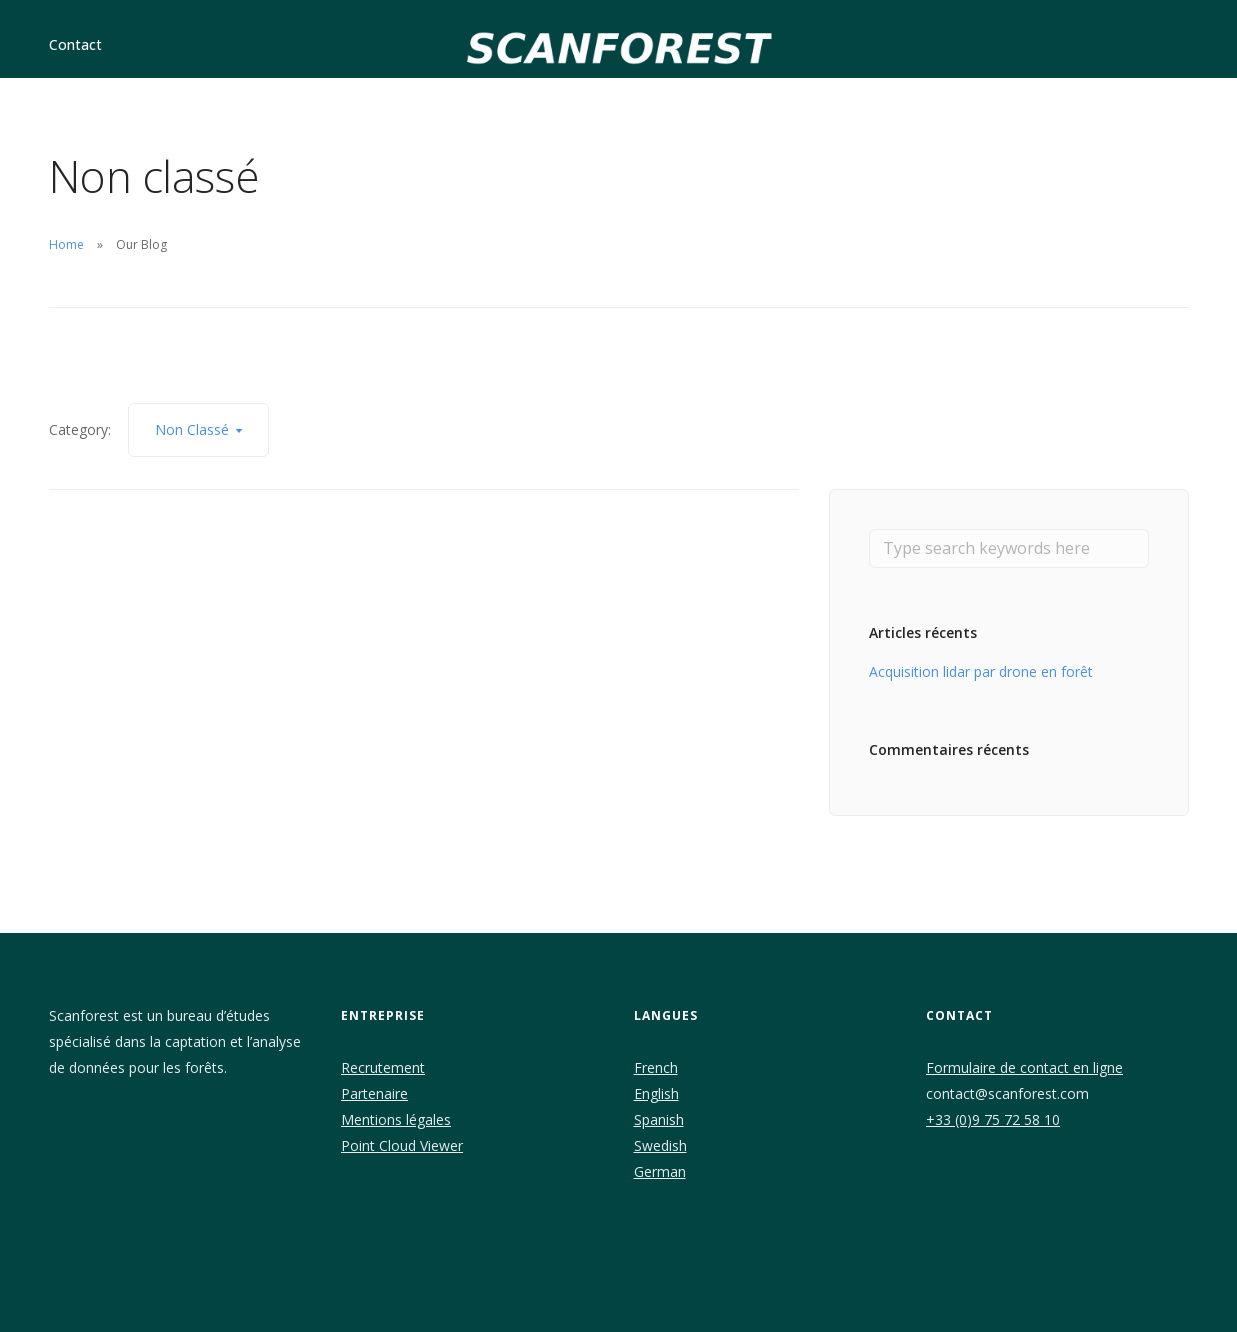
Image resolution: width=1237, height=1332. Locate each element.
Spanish (659, 1119)
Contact (75, 44)
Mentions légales (396, 1119)
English (656, 1093)
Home (66, 244)
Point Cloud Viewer (402, 1145)
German (660, 1171)
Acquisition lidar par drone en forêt (981, 671)
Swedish (660, 1145)
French (656, 1067)
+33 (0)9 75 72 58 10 (993, 1119)
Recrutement (383, 1067)
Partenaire (374, 1093)
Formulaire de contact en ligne (1024, 1067)
